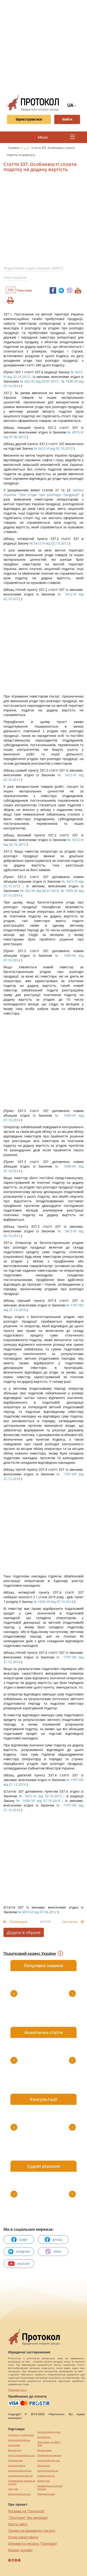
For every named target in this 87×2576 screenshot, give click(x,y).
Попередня (18, 1921)
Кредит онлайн (20, 2550)
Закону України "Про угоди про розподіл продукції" (43, 492)
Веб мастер (14, 2450)
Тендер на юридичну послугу (31, 2530)
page (19, 2239)
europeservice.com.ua (20, 2475)
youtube (19, 2263)
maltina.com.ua (46, 2475)
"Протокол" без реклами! (28, 2517)
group (53, 2239)
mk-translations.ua (47, 2470)
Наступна (69, 1921)
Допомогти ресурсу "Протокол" (33, 2543)
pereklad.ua (44, 2437)
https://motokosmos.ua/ (21, 2455)
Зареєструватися (29, 119)
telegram (18, 2251)
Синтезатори (15, 2460)
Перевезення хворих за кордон (21, 2482)
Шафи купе (43, 2480)
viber (53, 2251)
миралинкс (14, 2445)
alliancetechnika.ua (19, 2440)
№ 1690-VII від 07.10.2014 (53, 1601)
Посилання (43, 2465)
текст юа (13, 2488)
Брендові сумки (46, 2493)
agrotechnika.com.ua (19, 2470)
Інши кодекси (14, 277)
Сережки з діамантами (21, 2434)
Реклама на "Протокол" (26, 2511)
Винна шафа (44, 2450)
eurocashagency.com (49, 2431)
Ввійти (67, 119)
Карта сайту (17, 2524)
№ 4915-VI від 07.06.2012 (37, 1912)
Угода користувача (23, 2537)
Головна (14, 148)
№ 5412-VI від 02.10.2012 (53, 448)
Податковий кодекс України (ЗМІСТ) (33, 268)
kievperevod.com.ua (19, 2493)
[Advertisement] (43, 45)
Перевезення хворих (49, 2455)
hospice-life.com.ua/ (48, 2460)
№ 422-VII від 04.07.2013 (39, 381)
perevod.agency (17, 2465)
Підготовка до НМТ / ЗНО (49, 2444)
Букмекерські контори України (49, 2487)
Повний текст (17, 2390)
